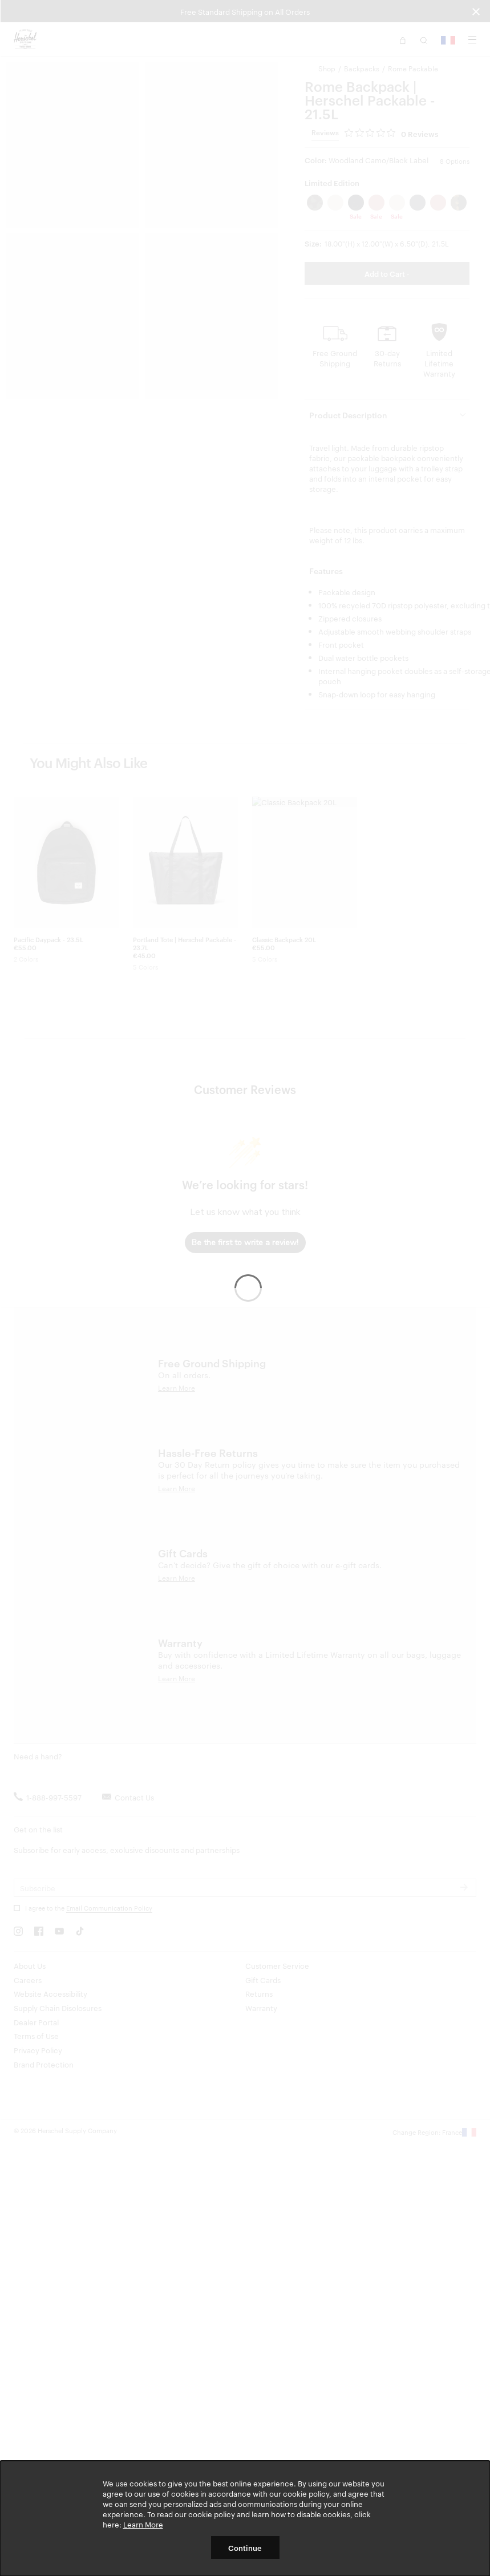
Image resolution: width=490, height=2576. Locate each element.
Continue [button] (245, 2547)
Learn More (143, 2524)
